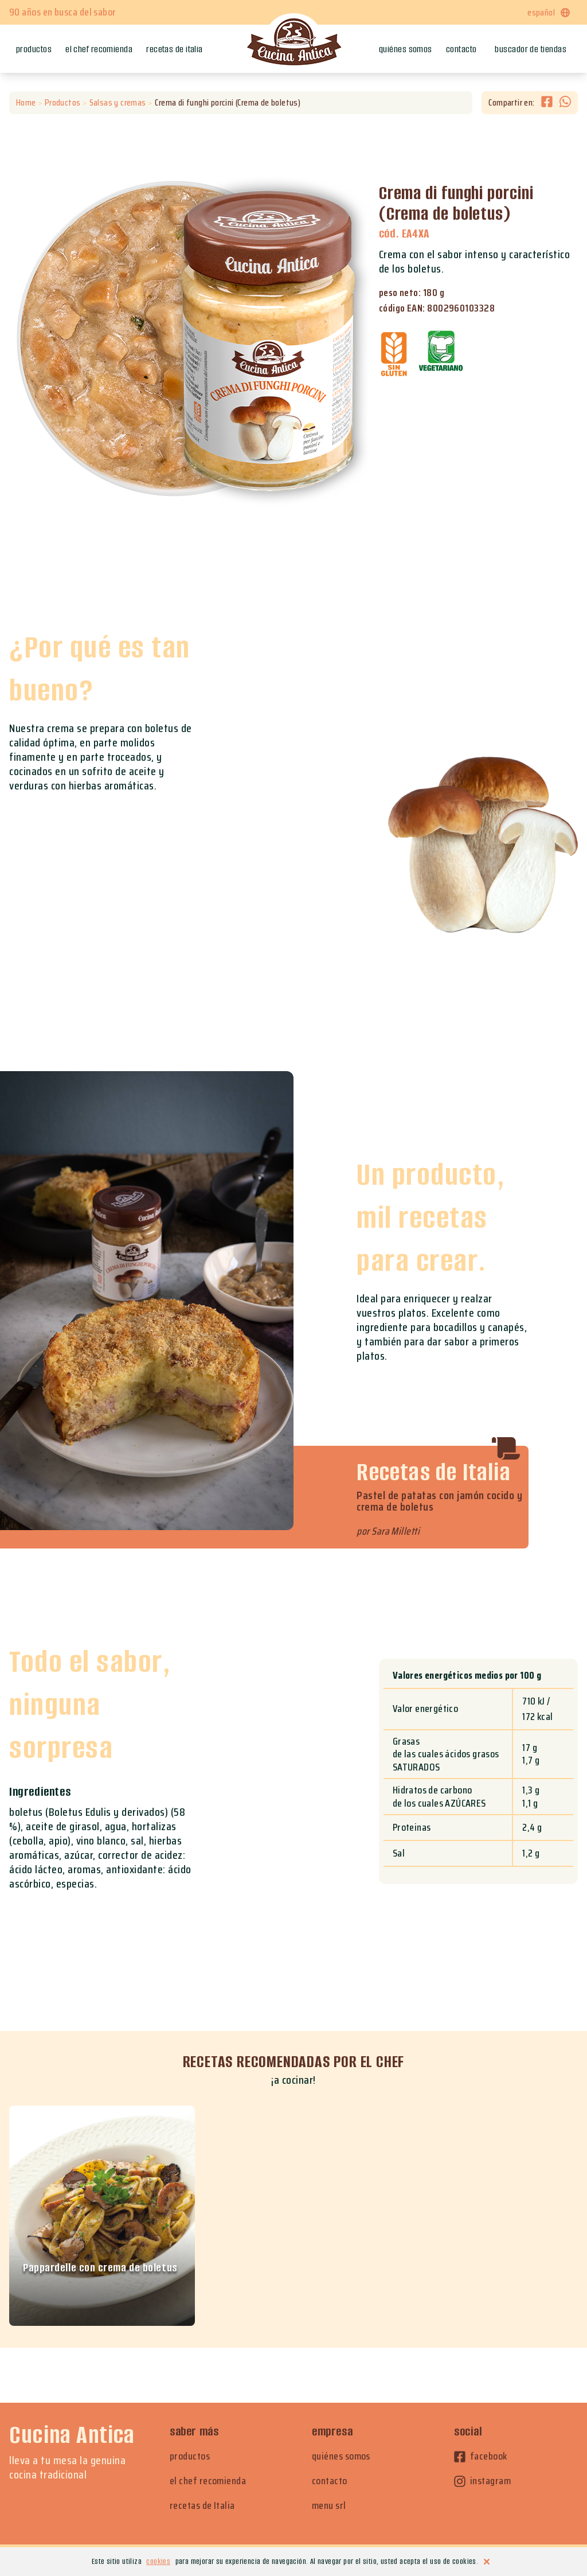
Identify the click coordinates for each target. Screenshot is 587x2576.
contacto (329, 2481)
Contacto (461, 49)
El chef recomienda (98, 49)
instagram (482, 2481)
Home (26, 103)
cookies (158, 2561)
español (549, 12)
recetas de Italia (202, 2505)
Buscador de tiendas (530, 49)
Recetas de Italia (174, 49)
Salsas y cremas (117, 103)
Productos (34, 49)
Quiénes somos (405, 49)
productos (190, 2456)
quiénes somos (341, 2456)
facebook (480, 2456)
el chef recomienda (208, 2481)
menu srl (329, 2505)
